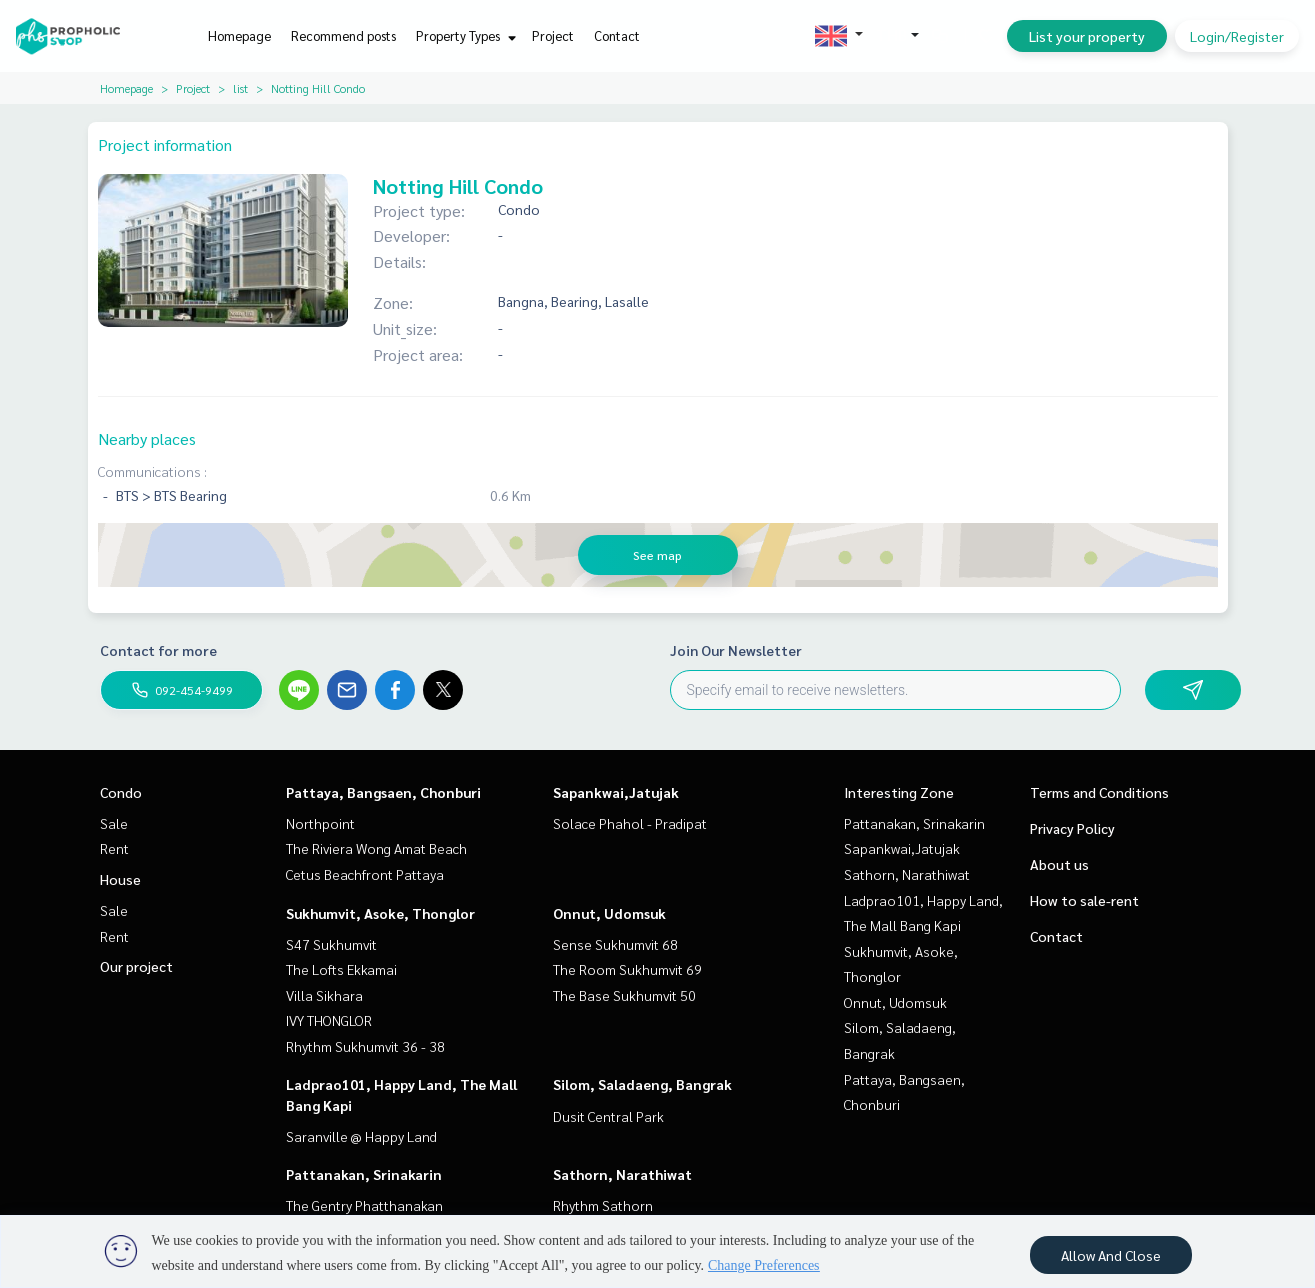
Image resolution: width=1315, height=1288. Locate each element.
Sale (114, 823)
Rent (114, 848)
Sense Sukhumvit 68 (615, 944)
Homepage (239, 35)
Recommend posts (343, 35)
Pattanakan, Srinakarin (364, 1174)
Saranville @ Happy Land (361, 1136)
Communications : (152, 471)
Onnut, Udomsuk (609, 913)
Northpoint (320, 823)
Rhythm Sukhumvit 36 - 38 (365, 1046)
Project (553, 35)
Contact (617, 35)
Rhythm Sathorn (603, 1205)
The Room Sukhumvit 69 (627, 969)
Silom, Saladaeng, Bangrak (642, 1084)
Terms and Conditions (1099, 792)
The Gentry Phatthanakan (364, 1205)
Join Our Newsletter (736, 650)
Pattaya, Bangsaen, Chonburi (383, 792)
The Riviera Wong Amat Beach (376, 848)
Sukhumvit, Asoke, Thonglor (380, 913)
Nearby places (147, 438)
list (240, 88)
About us (1059, 864)
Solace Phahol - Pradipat (630, 823)
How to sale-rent (1084, 900)
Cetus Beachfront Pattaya (365, 874)
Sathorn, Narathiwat (622, 1174)
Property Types (463, 35)
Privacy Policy (1072, 828)
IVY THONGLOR (329, 1020)
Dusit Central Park (608, 1116)
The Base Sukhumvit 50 (624, 995)
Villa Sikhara (324, 995)
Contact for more (158, 650)
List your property (1087, 36)
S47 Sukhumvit (331, 944)
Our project (136, 966)
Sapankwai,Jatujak (616, 792)
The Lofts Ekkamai (341, 969)
